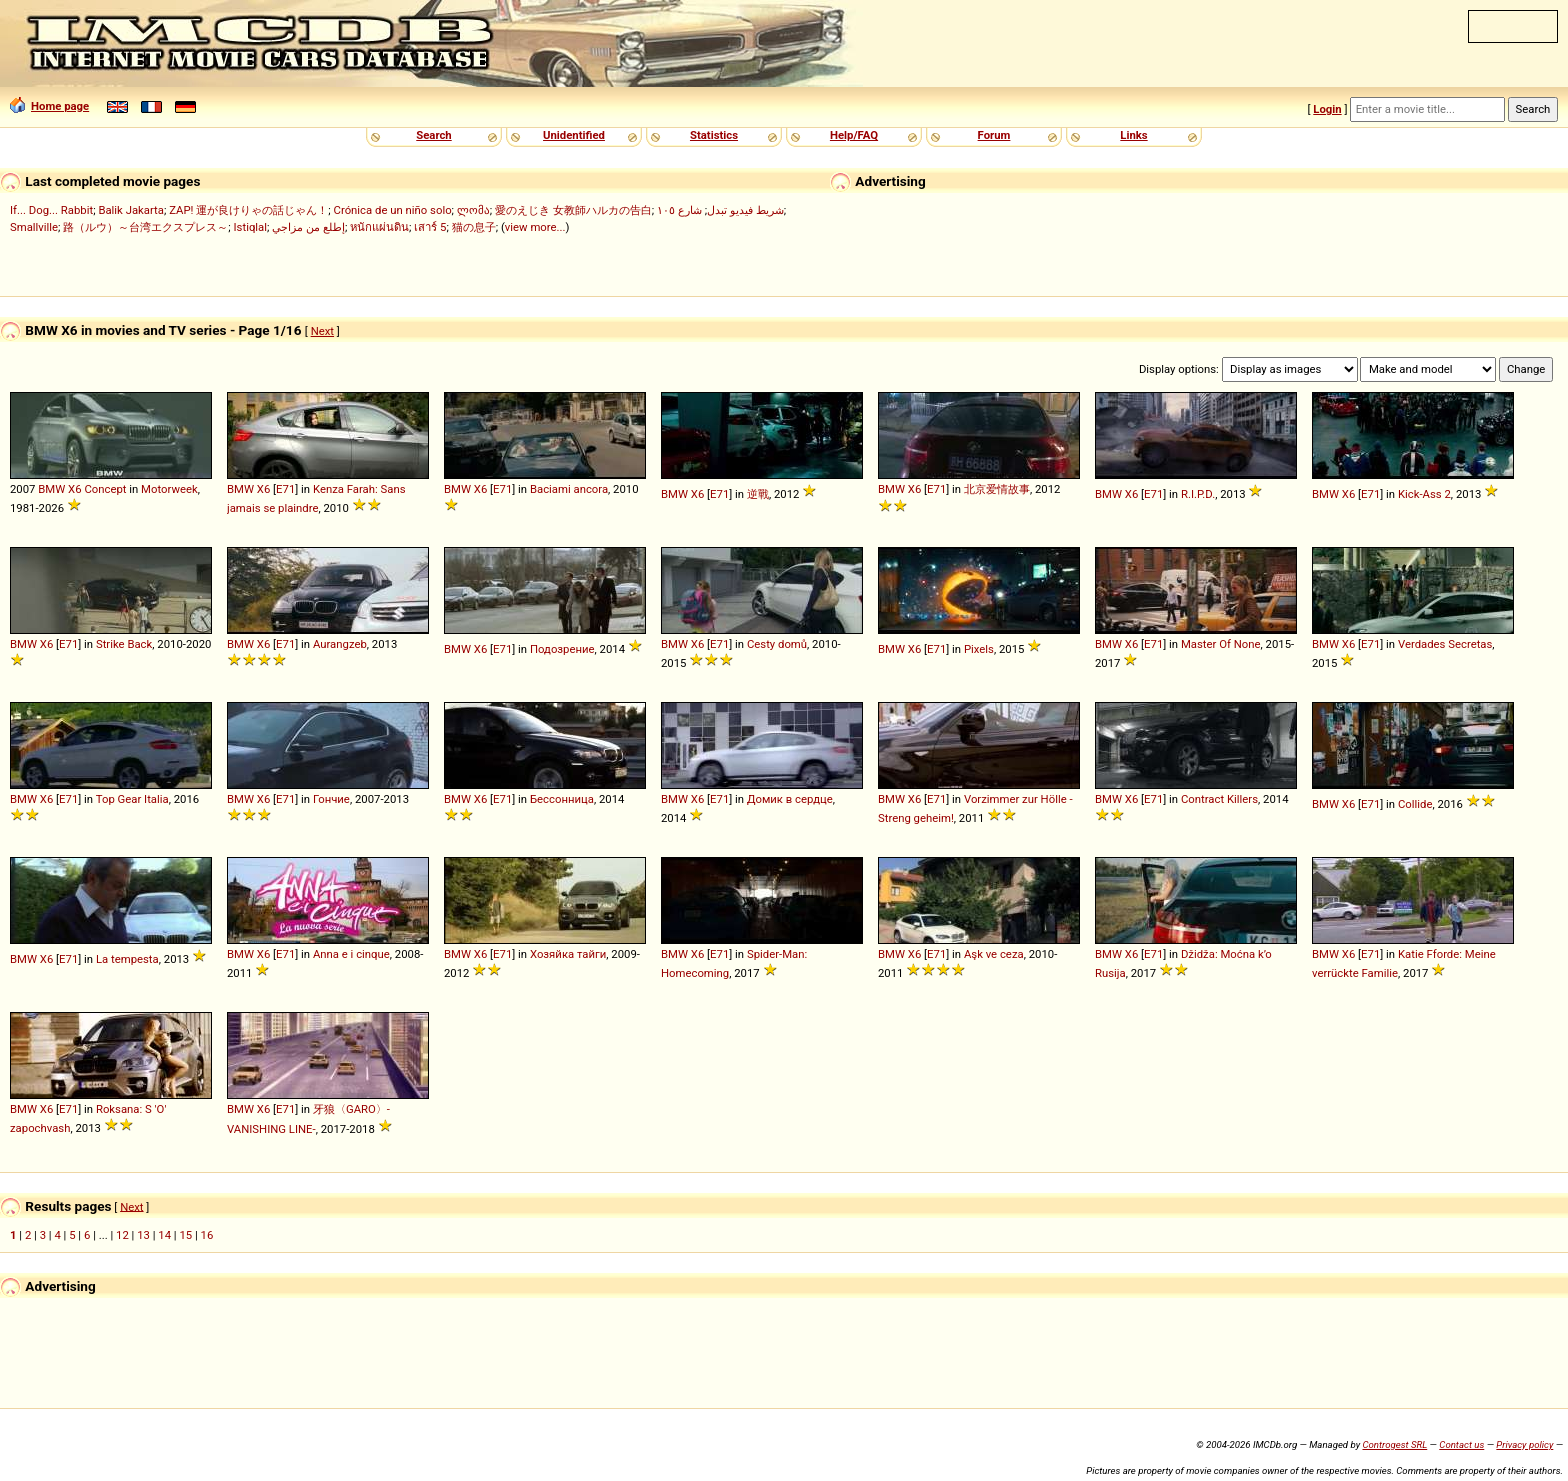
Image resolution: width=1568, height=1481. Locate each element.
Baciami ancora (569, 489)
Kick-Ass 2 (1424, 494)
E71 (285, 489)
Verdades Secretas (1445, 644)
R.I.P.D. (1198, 494)
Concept (105, 489)
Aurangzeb (340, 644)
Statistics (714, 135)
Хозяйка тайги (568, 954)
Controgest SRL (1394, 1444)
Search (433, 135)
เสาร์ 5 (430, 227)
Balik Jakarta (131, 210)
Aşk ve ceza (994, 954)
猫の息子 (474, 227)
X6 (74, 489)
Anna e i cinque (351, 954)
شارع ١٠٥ (679, 210)
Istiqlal (251, 227)
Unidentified (574, 135)
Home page (49, 106)
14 (164, 1235)
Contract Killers (1219, 799)
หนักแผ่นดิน (379, 227)
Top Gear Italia (132, 799)
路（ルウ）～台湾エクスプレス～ (145, 227)
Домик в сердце (790, 799)
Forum (994, 135)
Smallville (34, 227)
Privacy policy (1524, 1444)
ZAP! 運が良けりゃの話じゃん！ (248, 210)
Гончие (331, 799)
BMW (51, 489)
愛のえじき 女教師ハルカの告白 (573, 210)
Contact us (1461, 1444)
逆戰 (758, 494)
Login (1327, 109)
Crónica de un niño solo (393, 210)
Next (322, 331)
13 (143, 1235)
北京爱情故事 (997, 489)
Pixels (979, 649)
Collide (1415, 804)
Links (1133, 135)
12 (122, 1235)
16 (207, 1235)
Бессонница (562, 799)
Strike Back (124, 644)
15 (185, 1235)
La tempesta (127, 959)
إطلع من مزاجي (308, 227)
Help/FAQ (854, 135)
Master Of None (1221, 644)
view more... (535, 227)
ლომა (473, 210)
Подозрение (562, 649)
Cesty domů (777, 644)
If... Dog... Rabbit (51, 210)
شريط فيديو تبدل (745, 210)
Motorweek (169, 489)
